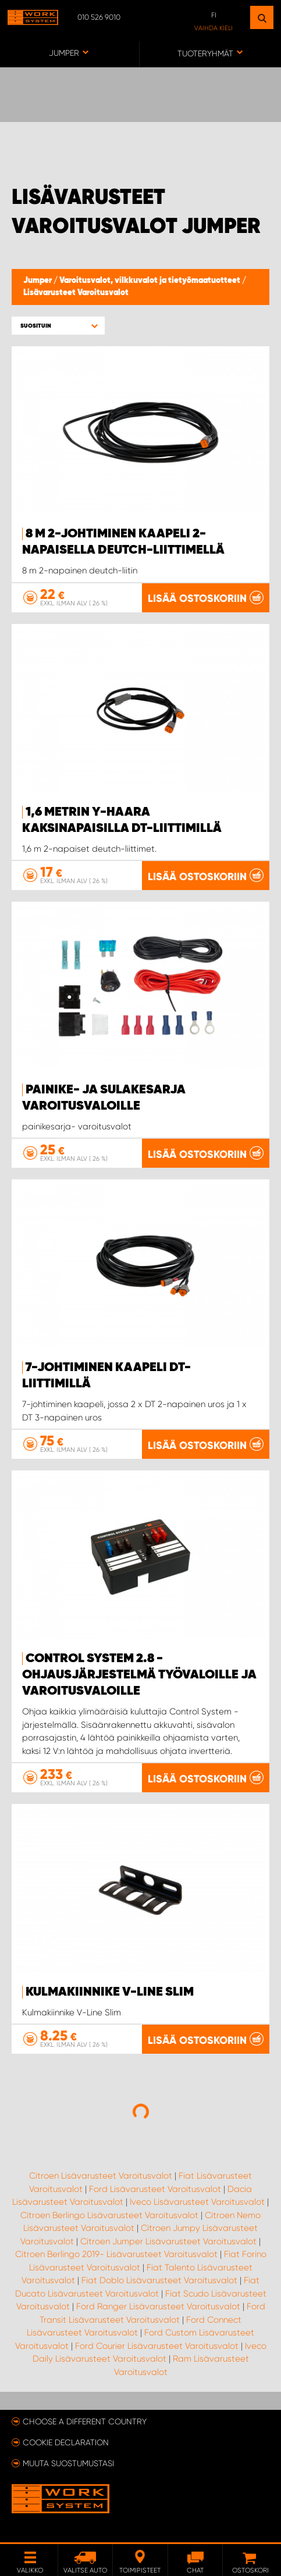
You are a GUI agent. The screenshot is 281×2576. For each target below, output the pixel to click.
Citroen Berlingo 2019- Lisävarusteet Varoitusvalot (116, 2254)
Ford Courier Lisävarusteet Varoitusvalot (157, 2346)
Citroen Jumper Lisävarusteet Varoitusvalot (168, 2241)
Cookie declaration (66, 2442)
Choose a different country (85, 2421)
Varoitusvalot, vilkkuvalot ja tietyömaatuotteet (150, 281)
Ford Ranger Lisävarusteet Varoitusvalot (158, 2306)
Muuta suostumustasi (68, 2463)
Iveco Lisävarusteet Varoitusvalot (197, 2202)
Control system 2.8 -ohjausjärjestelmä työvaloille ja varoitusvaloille (139, 1675)
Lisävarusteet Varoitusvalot (76, 293)
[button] (58, 326)
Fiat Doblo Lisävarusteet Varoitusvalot (159, 2280)
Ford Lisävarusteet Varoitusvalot (155, 2189)
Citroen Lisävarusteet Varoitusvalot (100, 2175)
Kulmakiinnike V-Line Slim (110, 1992)
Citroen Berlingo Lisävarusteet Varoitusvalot (109, 2215)
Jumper (38, 281)
